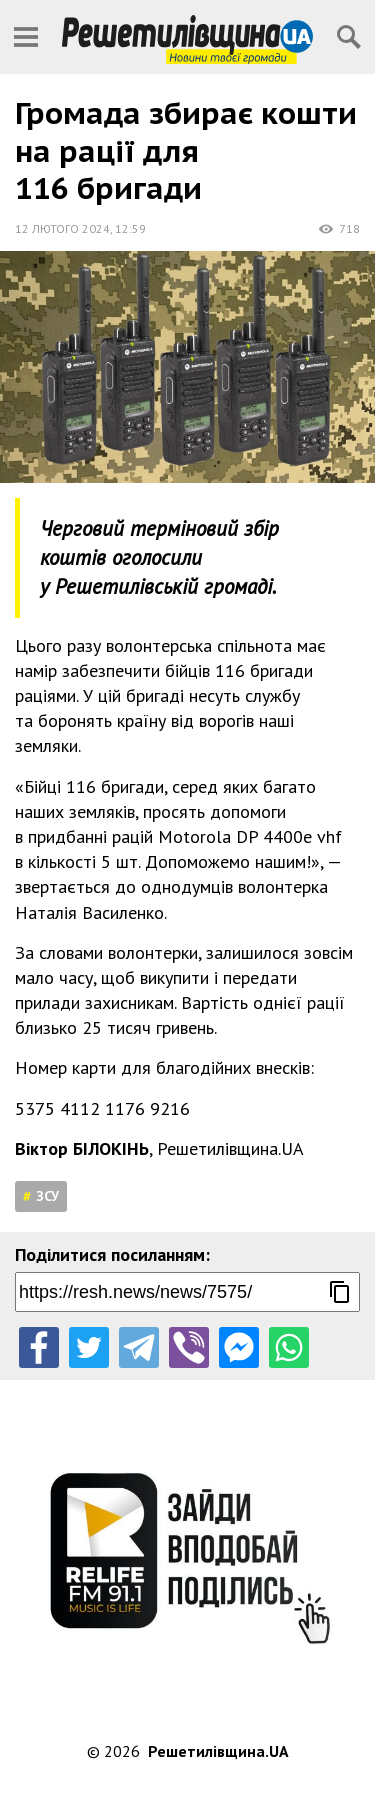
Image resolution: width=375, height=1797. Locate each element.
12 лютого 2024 (62, 228)
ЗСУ (47, 1196)
